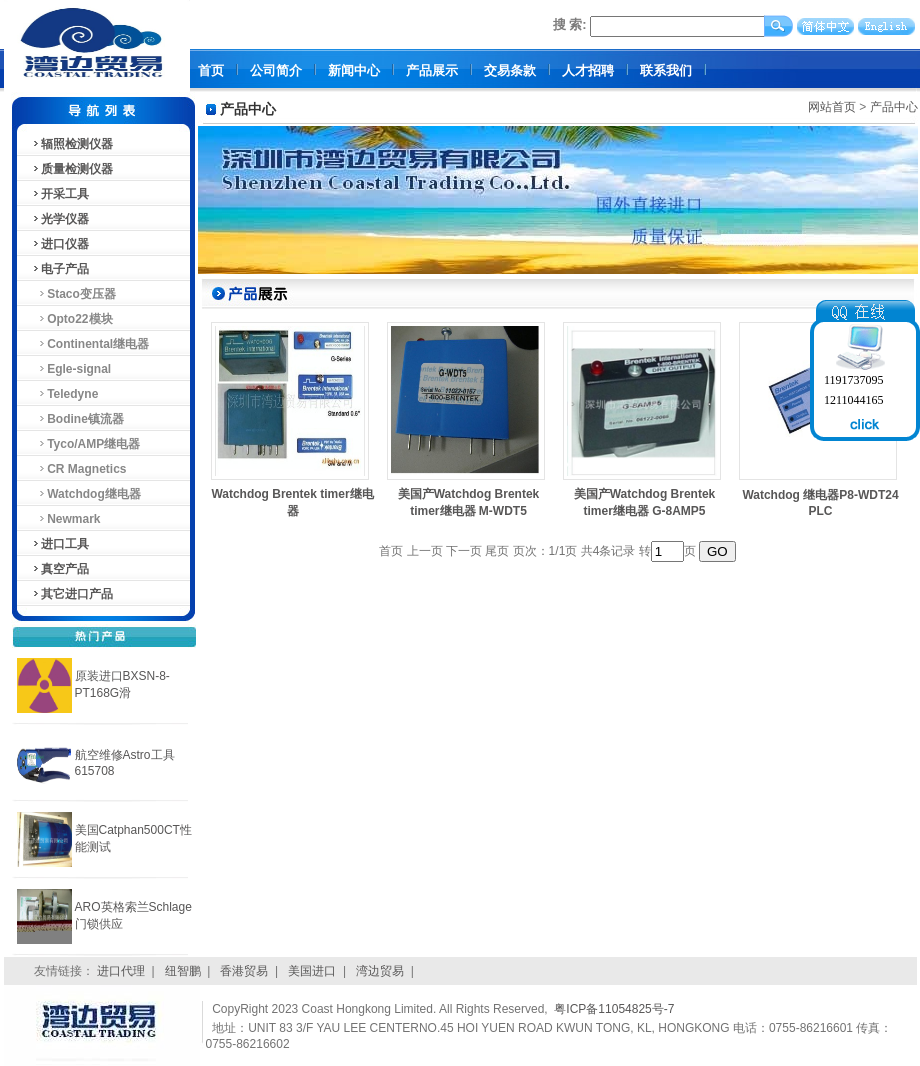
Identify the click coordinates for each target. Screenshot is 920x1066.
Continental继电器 (90, 344)
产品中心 (894, 107)
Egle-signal (71, 369)
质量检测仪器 (72, 169)
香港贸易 (244, 971)
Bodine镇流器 (77, 419)
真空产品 (60, 569)
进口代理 (121, 971)
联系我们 (666, 70)
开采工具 (60, 194)
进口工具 (60, 544)
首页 (211, 70)
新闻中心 (354, 70)
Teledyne (65, 394)
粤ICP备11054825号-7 (614, 1009)
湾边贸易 (380, 971)
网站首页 (832, 107)
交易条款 (510, 70)
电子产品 (60, 269)
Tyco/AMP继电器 (86, 444)
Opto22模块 (72, 319)
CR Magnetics (79, 469)
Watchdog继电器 (86, 494)
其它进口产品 (72, 594)
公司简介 (276, 70)
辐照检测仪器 (72, 144)
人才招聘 (588, 70)
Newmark (66, 519)
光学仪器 (60, 219)
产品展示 (432, 70)
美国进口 (312, 971)
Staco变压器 (73, 294)
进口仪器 (60, 244)
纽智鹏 (183, 971)
